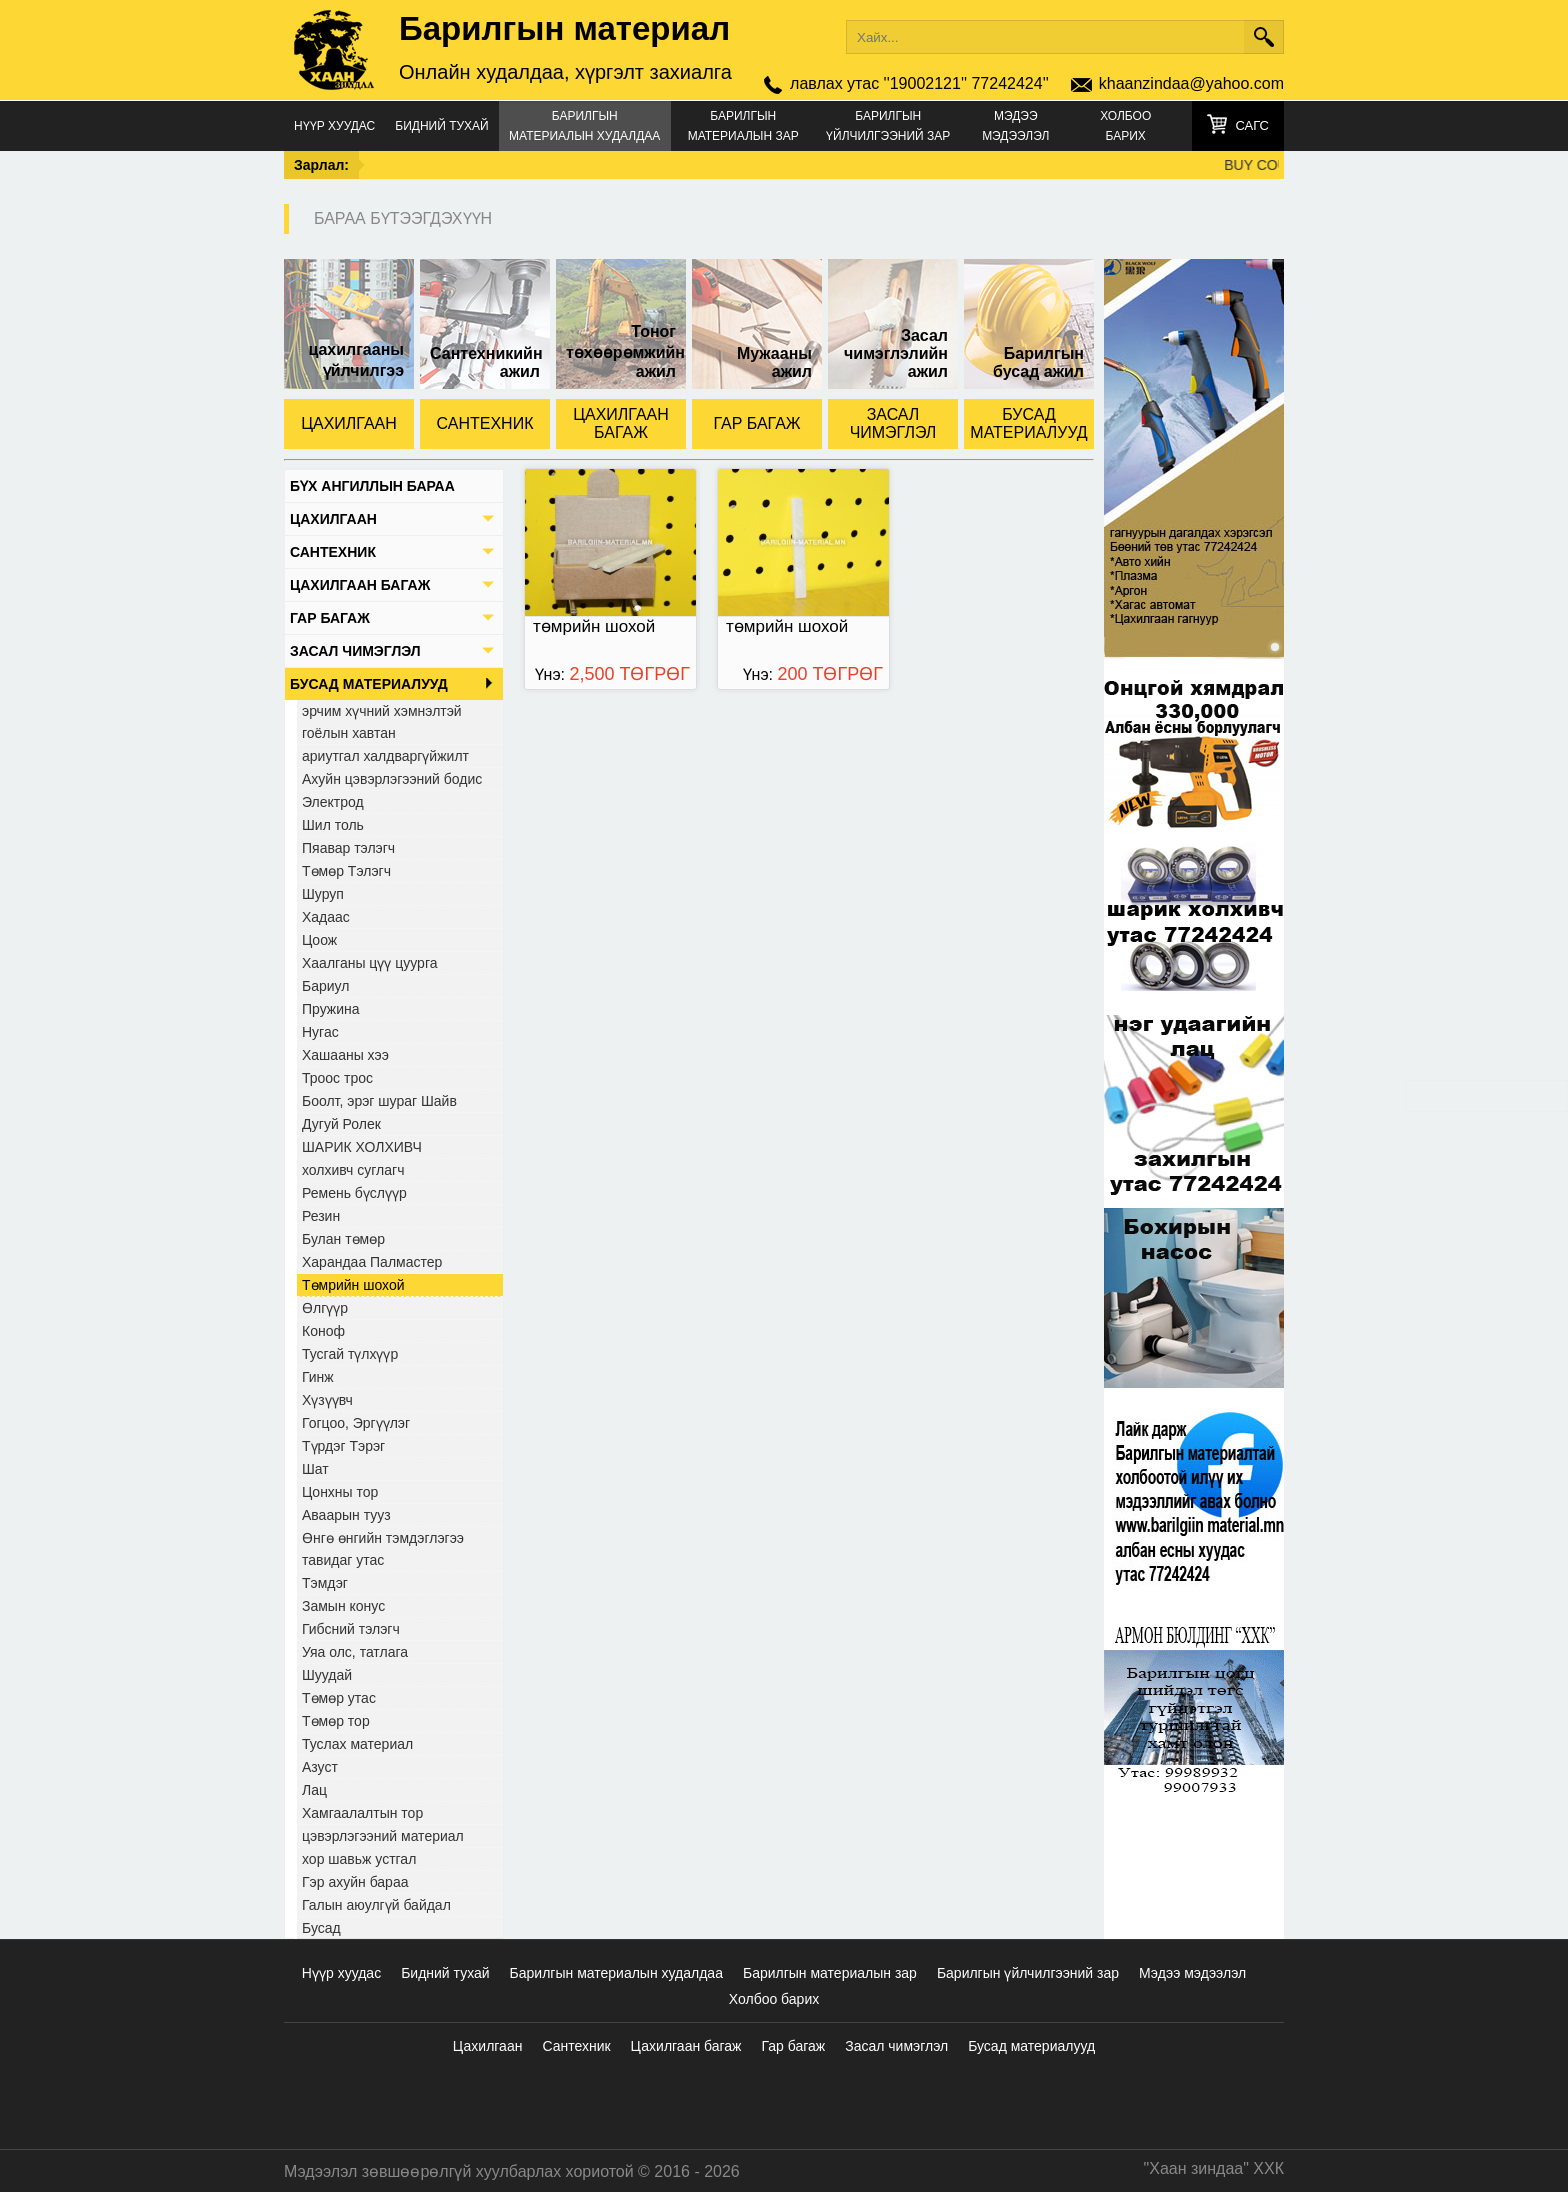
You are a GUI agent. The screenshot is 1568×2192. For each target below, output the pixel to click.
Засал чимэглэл (896, 2046)
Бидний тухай (441, 126)
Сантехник (576, 2046)
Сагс (1252, 125)
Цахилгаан (488, 2046)
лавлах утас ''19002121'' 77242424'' (919, 83)
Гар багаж (793, 2046)
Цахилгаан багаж (686, 2046)
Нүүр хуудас (334, 126)
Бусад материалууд (1031, 2046)
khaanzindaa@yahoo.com (1191, 83)
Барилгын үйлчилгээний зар (888, 126)
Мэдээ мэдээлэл (1015, 126)
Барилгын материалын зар (743, 126)
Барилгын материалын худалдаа (584, 126)
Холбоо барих (1125, 126)
